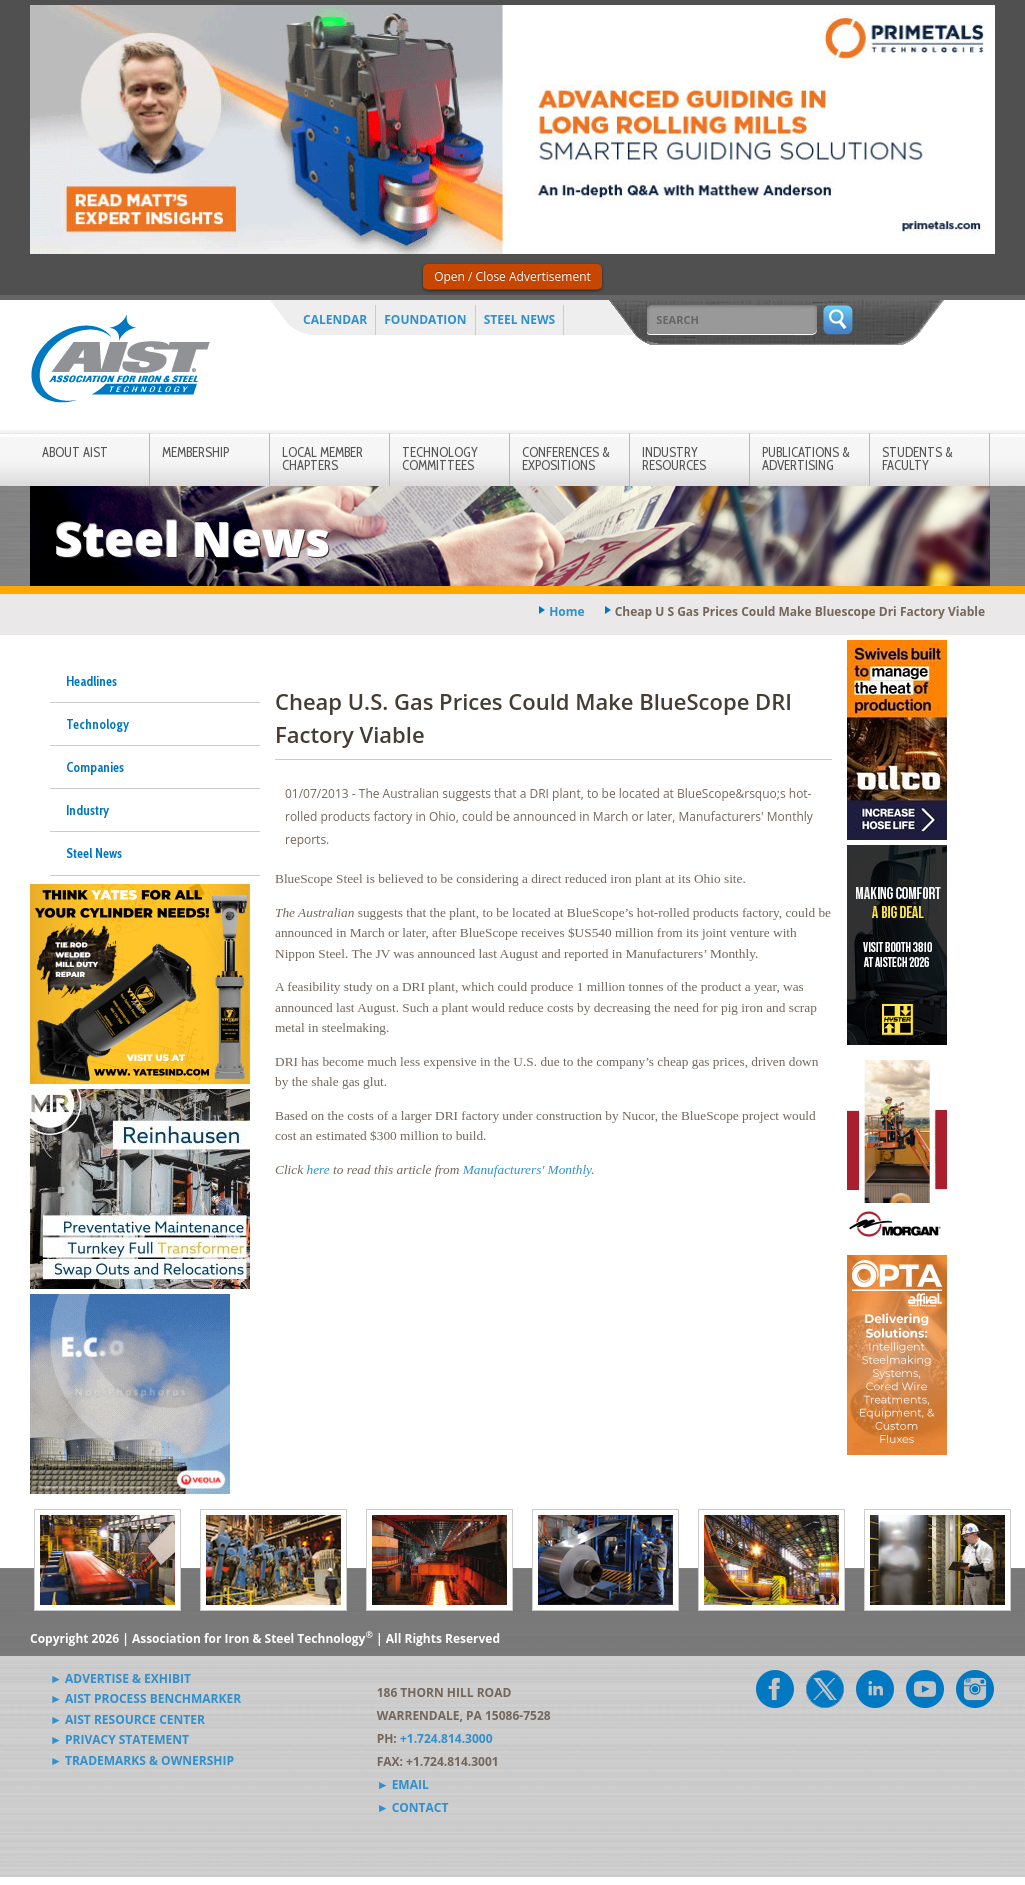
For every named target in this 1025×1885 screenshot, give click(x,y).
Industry (87, 810)
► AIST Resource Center (127, 1719)
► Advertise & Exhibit (120, 1678)
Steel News (520, 319)
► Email (403, 1784)
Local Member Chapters (322, 458)
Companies (95, 767)
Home (566, 611)
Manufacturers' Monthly (527, 1169)
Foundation (425, 319)
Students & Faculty (917, 458)
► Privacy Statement (119, 1739)
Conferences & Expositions (566, 458)
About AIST (75, 452)
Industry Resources (674, 458)
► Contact (413, 1807)
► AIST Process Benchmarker (145, 1698)
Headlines (91, 681)
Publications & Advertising (806, 458)
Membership (195, 452)
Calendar (335, 319)
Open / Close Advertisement (512, 276)
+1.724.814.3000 (446, 1738)
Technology (97, 724)
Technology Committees (440, 458)
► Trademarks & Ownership (142, 1760)
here (317, 1169)
